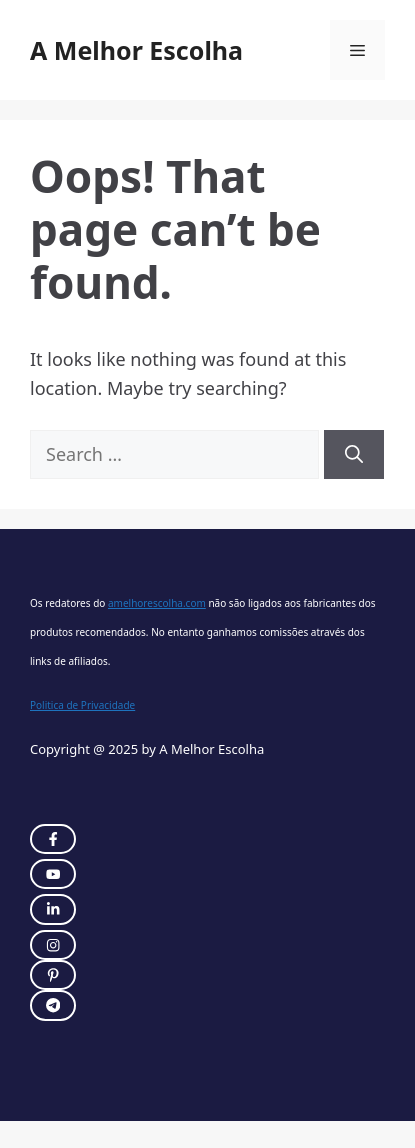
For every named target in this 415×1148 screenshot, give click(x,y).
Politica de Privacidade (82, 705)
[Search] (354, 454)
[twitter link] (53, 874)
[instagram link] (53, 839)
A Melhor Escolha (136, 50)
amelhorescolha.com (157, 603)
